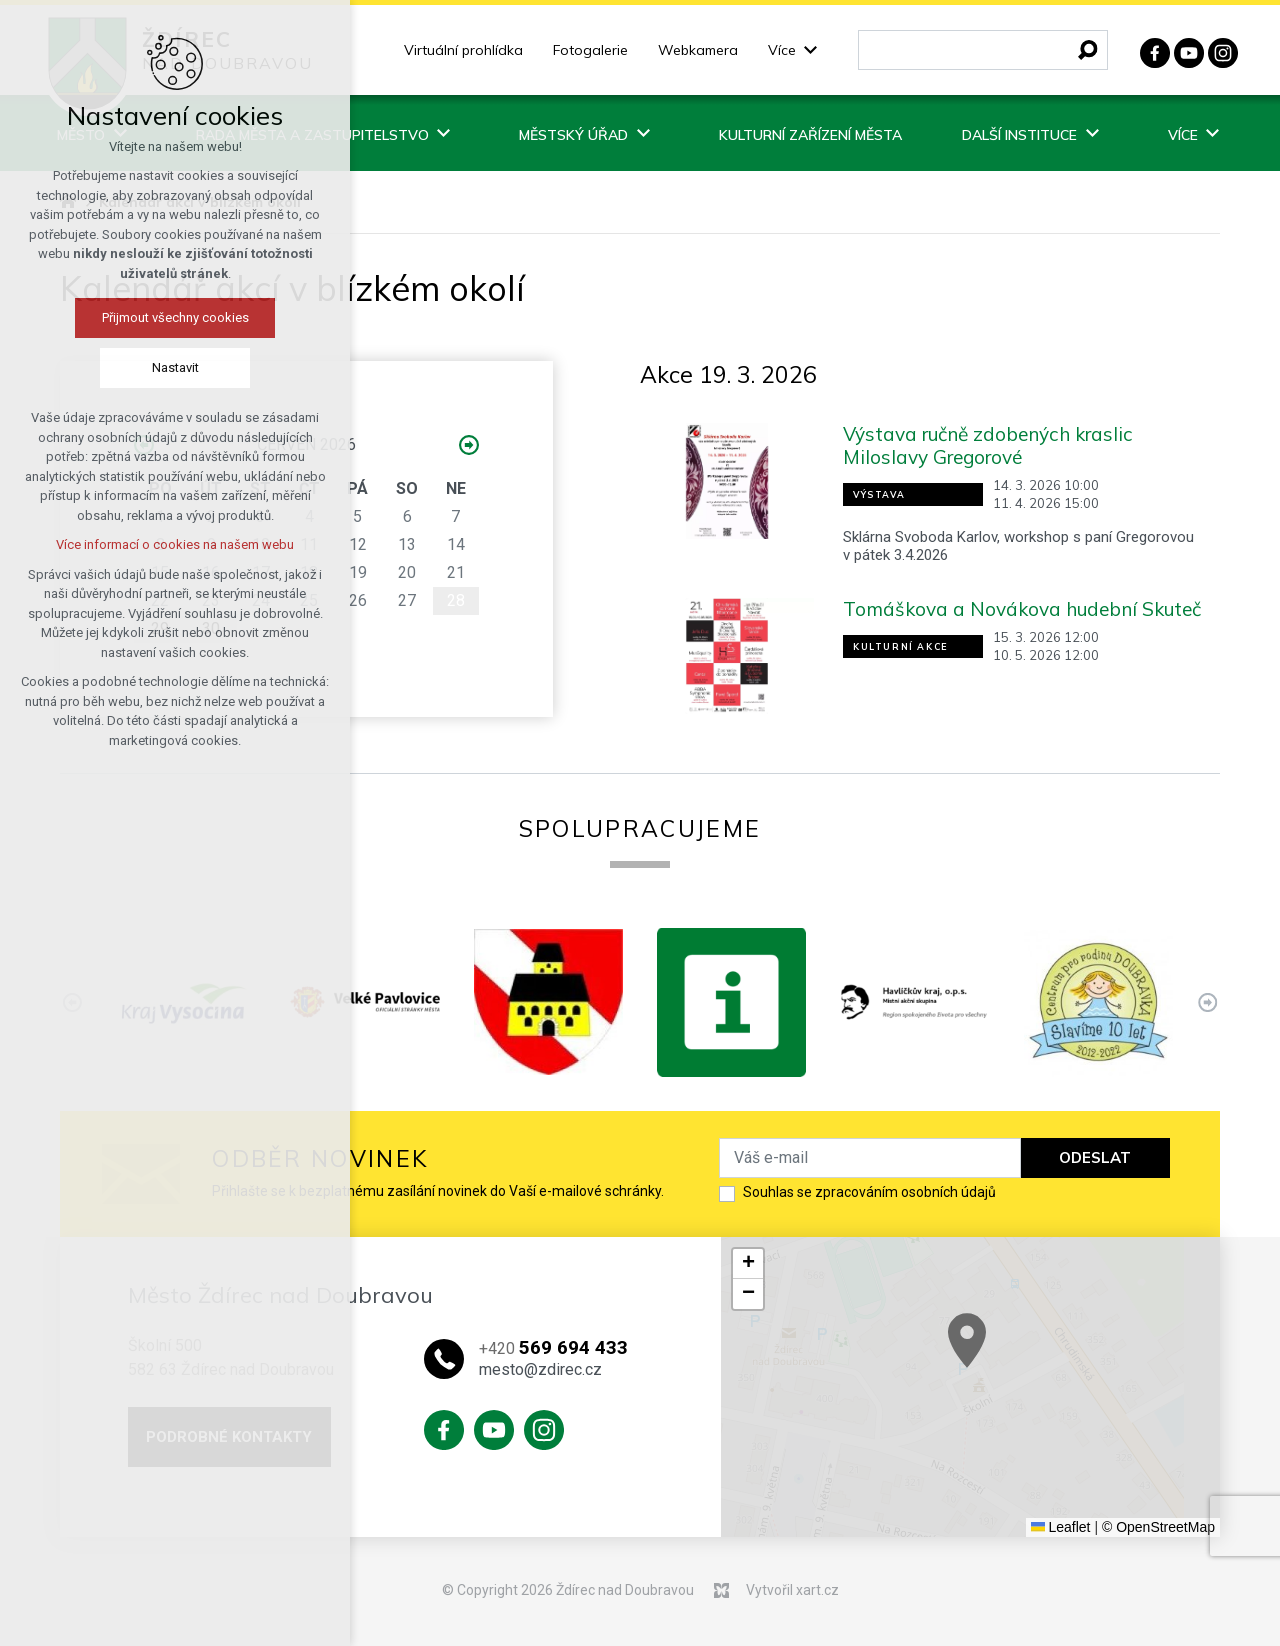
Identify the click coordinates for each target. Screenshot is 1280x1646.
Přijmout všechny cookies (175, 317)
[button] (748, 1264)
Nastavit (175, 367)
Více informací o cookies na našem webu (175, 544)
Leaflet (1061, 1527)
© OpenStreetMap (1158, 1527)
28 (456, 600)
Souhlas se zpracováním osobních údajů (869, 1192)
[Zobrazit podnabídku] (811, 50)
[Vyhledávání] (1088, 50)
